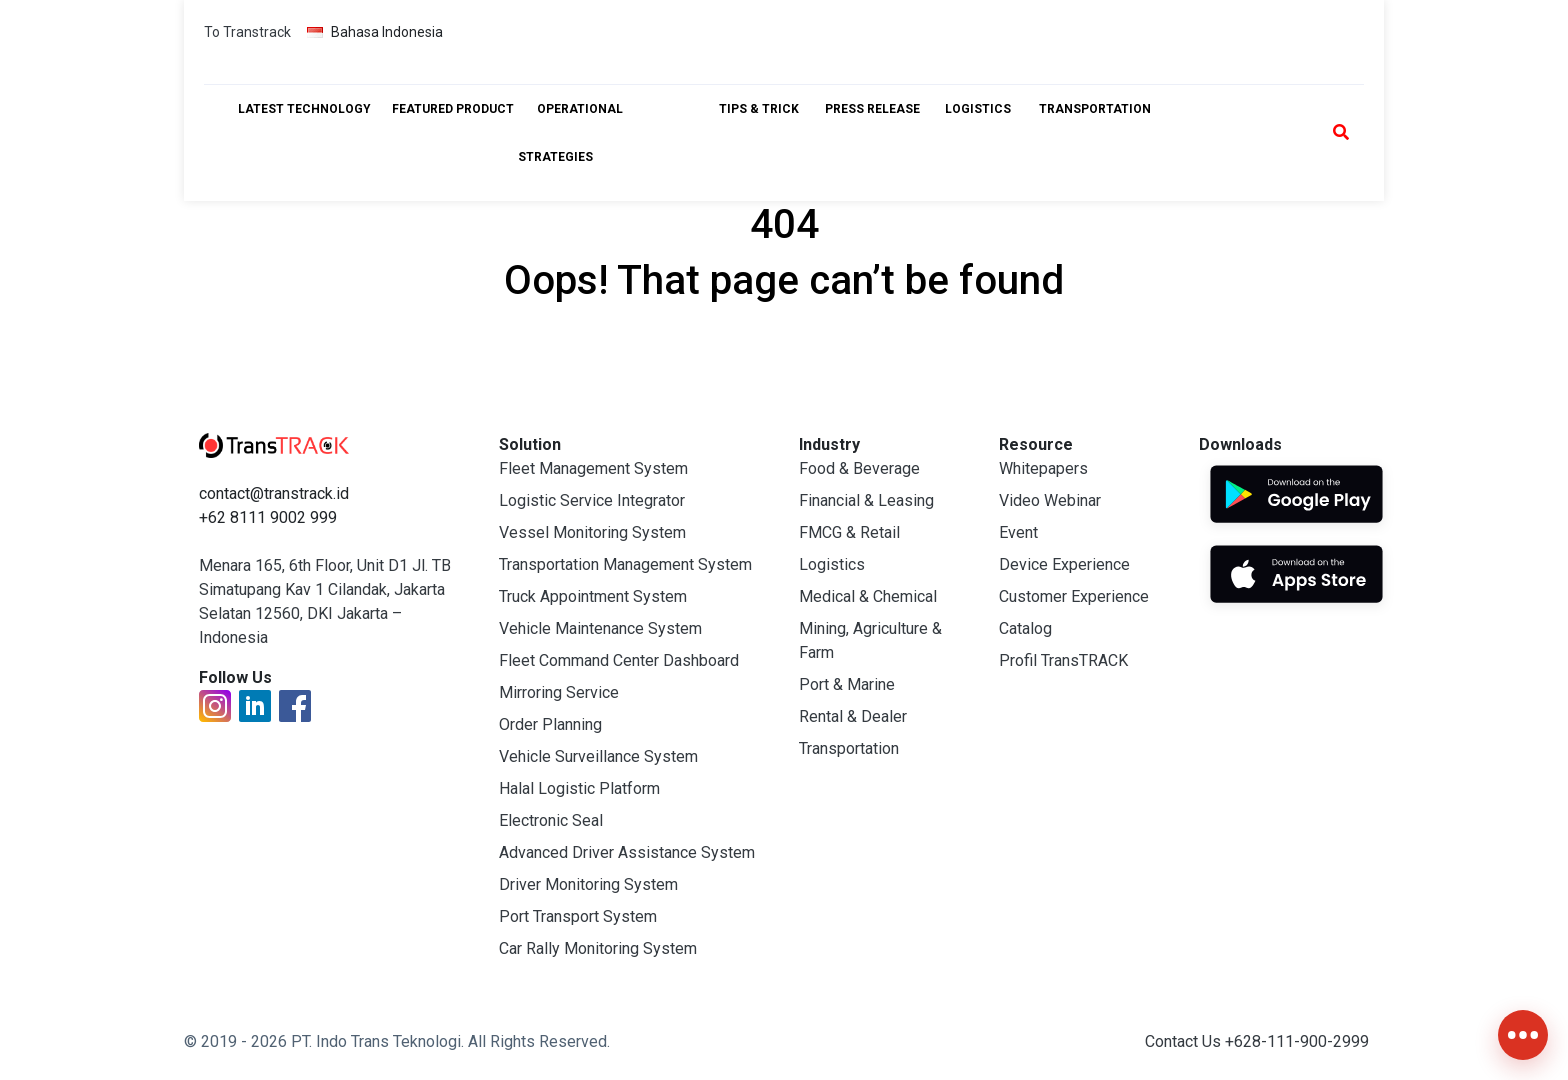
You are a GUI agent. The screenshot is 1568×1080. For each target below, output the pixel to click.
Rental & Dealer (853, 716)
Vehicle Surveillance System (598, 756)
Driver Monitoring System (588, 884)
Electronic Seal (551, 820)
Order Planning (550, 724)
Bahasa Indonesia (375, 32)
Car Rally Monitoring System (598, 948)
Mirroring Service (559, 692)
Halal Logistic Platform (579, 788)
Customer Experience (1074, 596)
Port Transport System (578, 916)
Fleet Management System (593, 468)
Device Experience (1064, 564)
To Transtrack (247, 32)
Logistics (832, 564)
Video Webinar (1050, 500)
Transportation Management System (625, 564)
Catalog (1025, 628)
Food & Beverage (859, 468)
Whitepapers (1043, 468)
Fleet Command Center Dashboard (619, 660)
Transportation (849, 748)
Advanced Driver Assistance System (627, 852)
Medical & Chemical (868, 596)
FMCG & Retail (849, 532)
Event (1018, 532)
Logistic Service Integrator (592, 500)
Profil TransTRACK (1063, 660)
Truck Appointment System (593, 596)
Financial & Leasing (866, 500)
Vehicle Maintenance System (600, 628)
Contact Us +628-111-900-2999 (1257, 1041)
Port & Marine (847, 684)
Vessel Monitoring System (592, 532)
